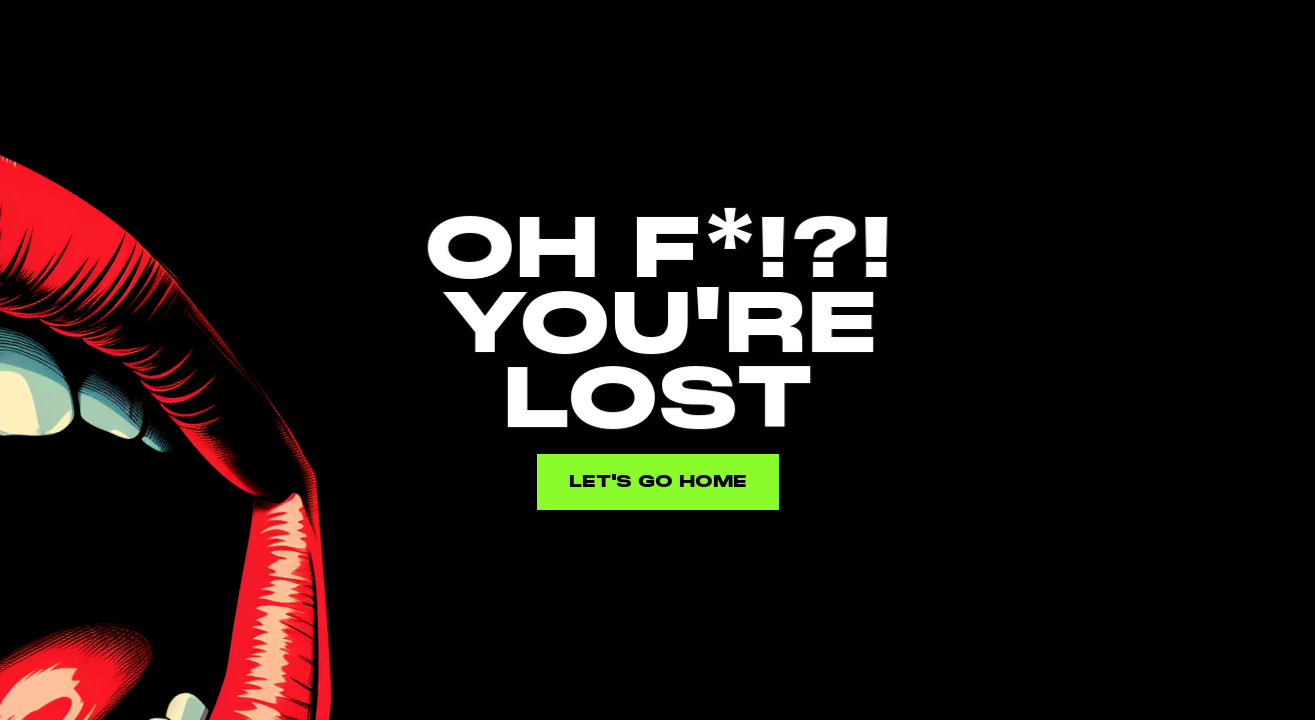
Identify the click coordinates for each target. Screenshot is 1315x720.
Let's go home (658, 481)
